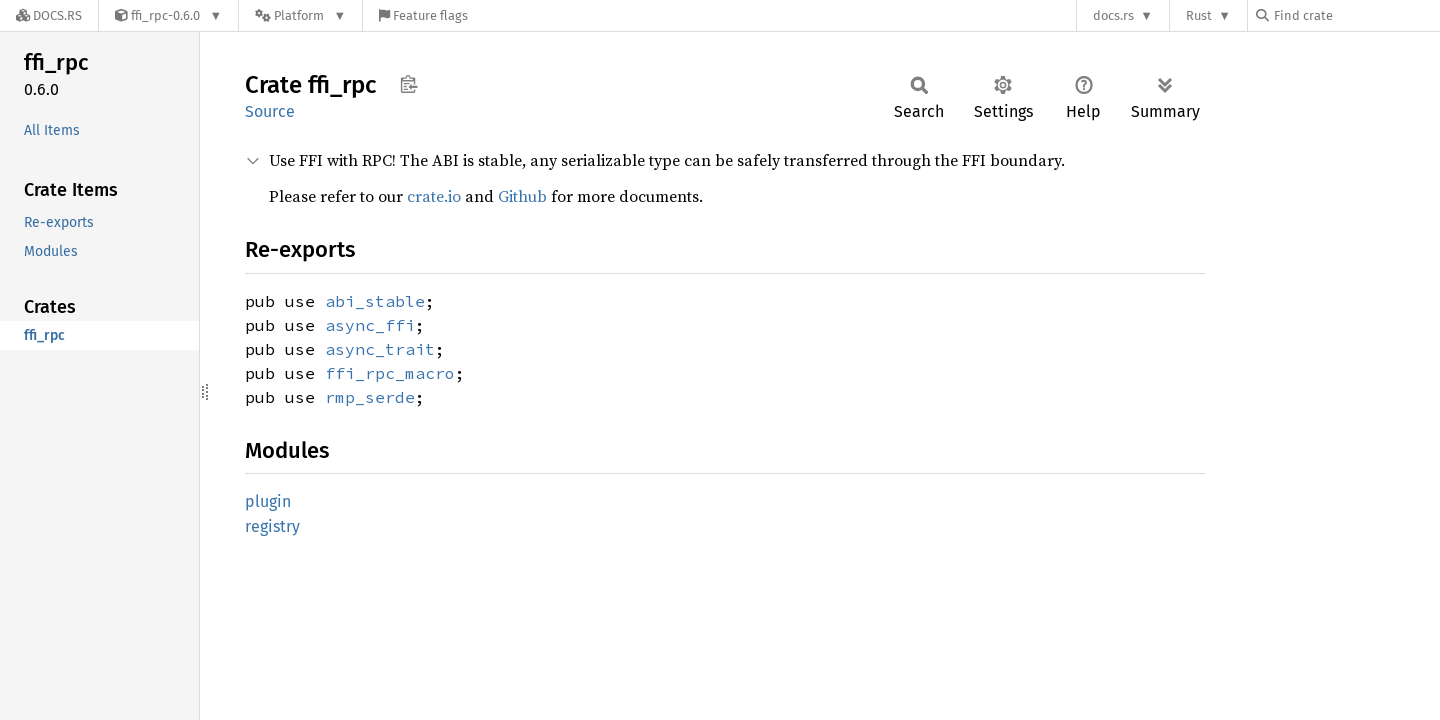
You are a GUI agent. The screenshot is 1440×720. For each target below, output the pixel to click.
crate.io (434, 196)
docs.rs (1113, 15)
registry (272, 526)
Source (270, 111)
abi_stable (375, 301)
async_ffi (370, 325)
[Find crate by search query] (1356, 15)
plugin (268, 501)
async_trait (380, 349)
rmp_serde (370, 397)
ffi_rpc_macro (390, 373)
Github (522, 196)
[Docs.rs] (49, 15)
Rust (1199, 15)
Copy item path (408, 84)
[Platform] (300, 15)
